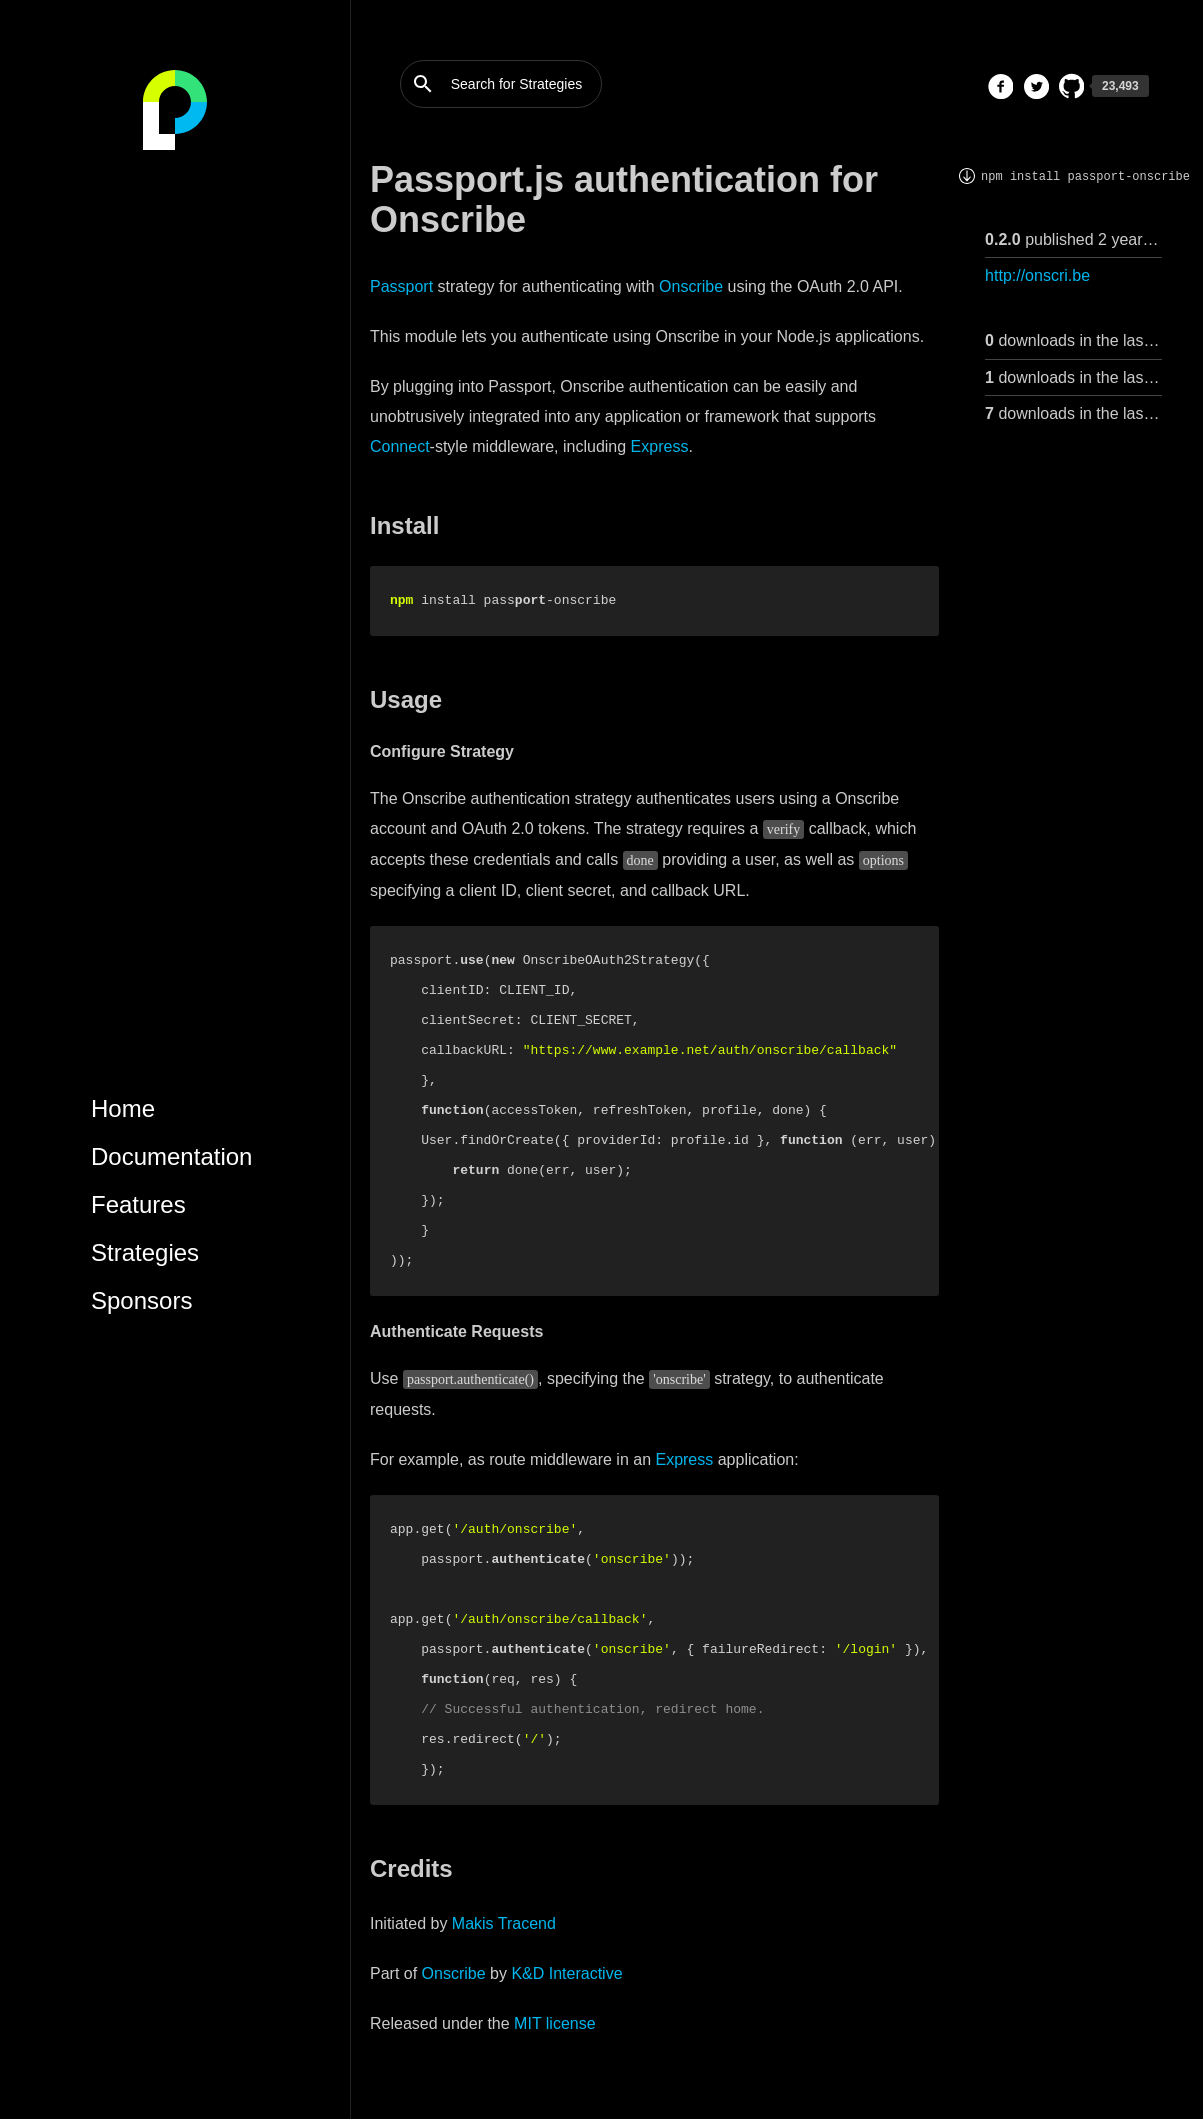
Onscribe (691, 286)
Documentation (171, 1156)
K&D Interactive (566, 1973)
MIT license (555, 2023)
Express (660, 446)
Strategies (145, 1252)
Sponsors (141, 1300)
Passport (401, 286)
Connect (400, 446)
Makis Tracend (504, 1923)
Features (138, 1204)
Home (123, 1108)
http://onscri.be (1037, 275)
